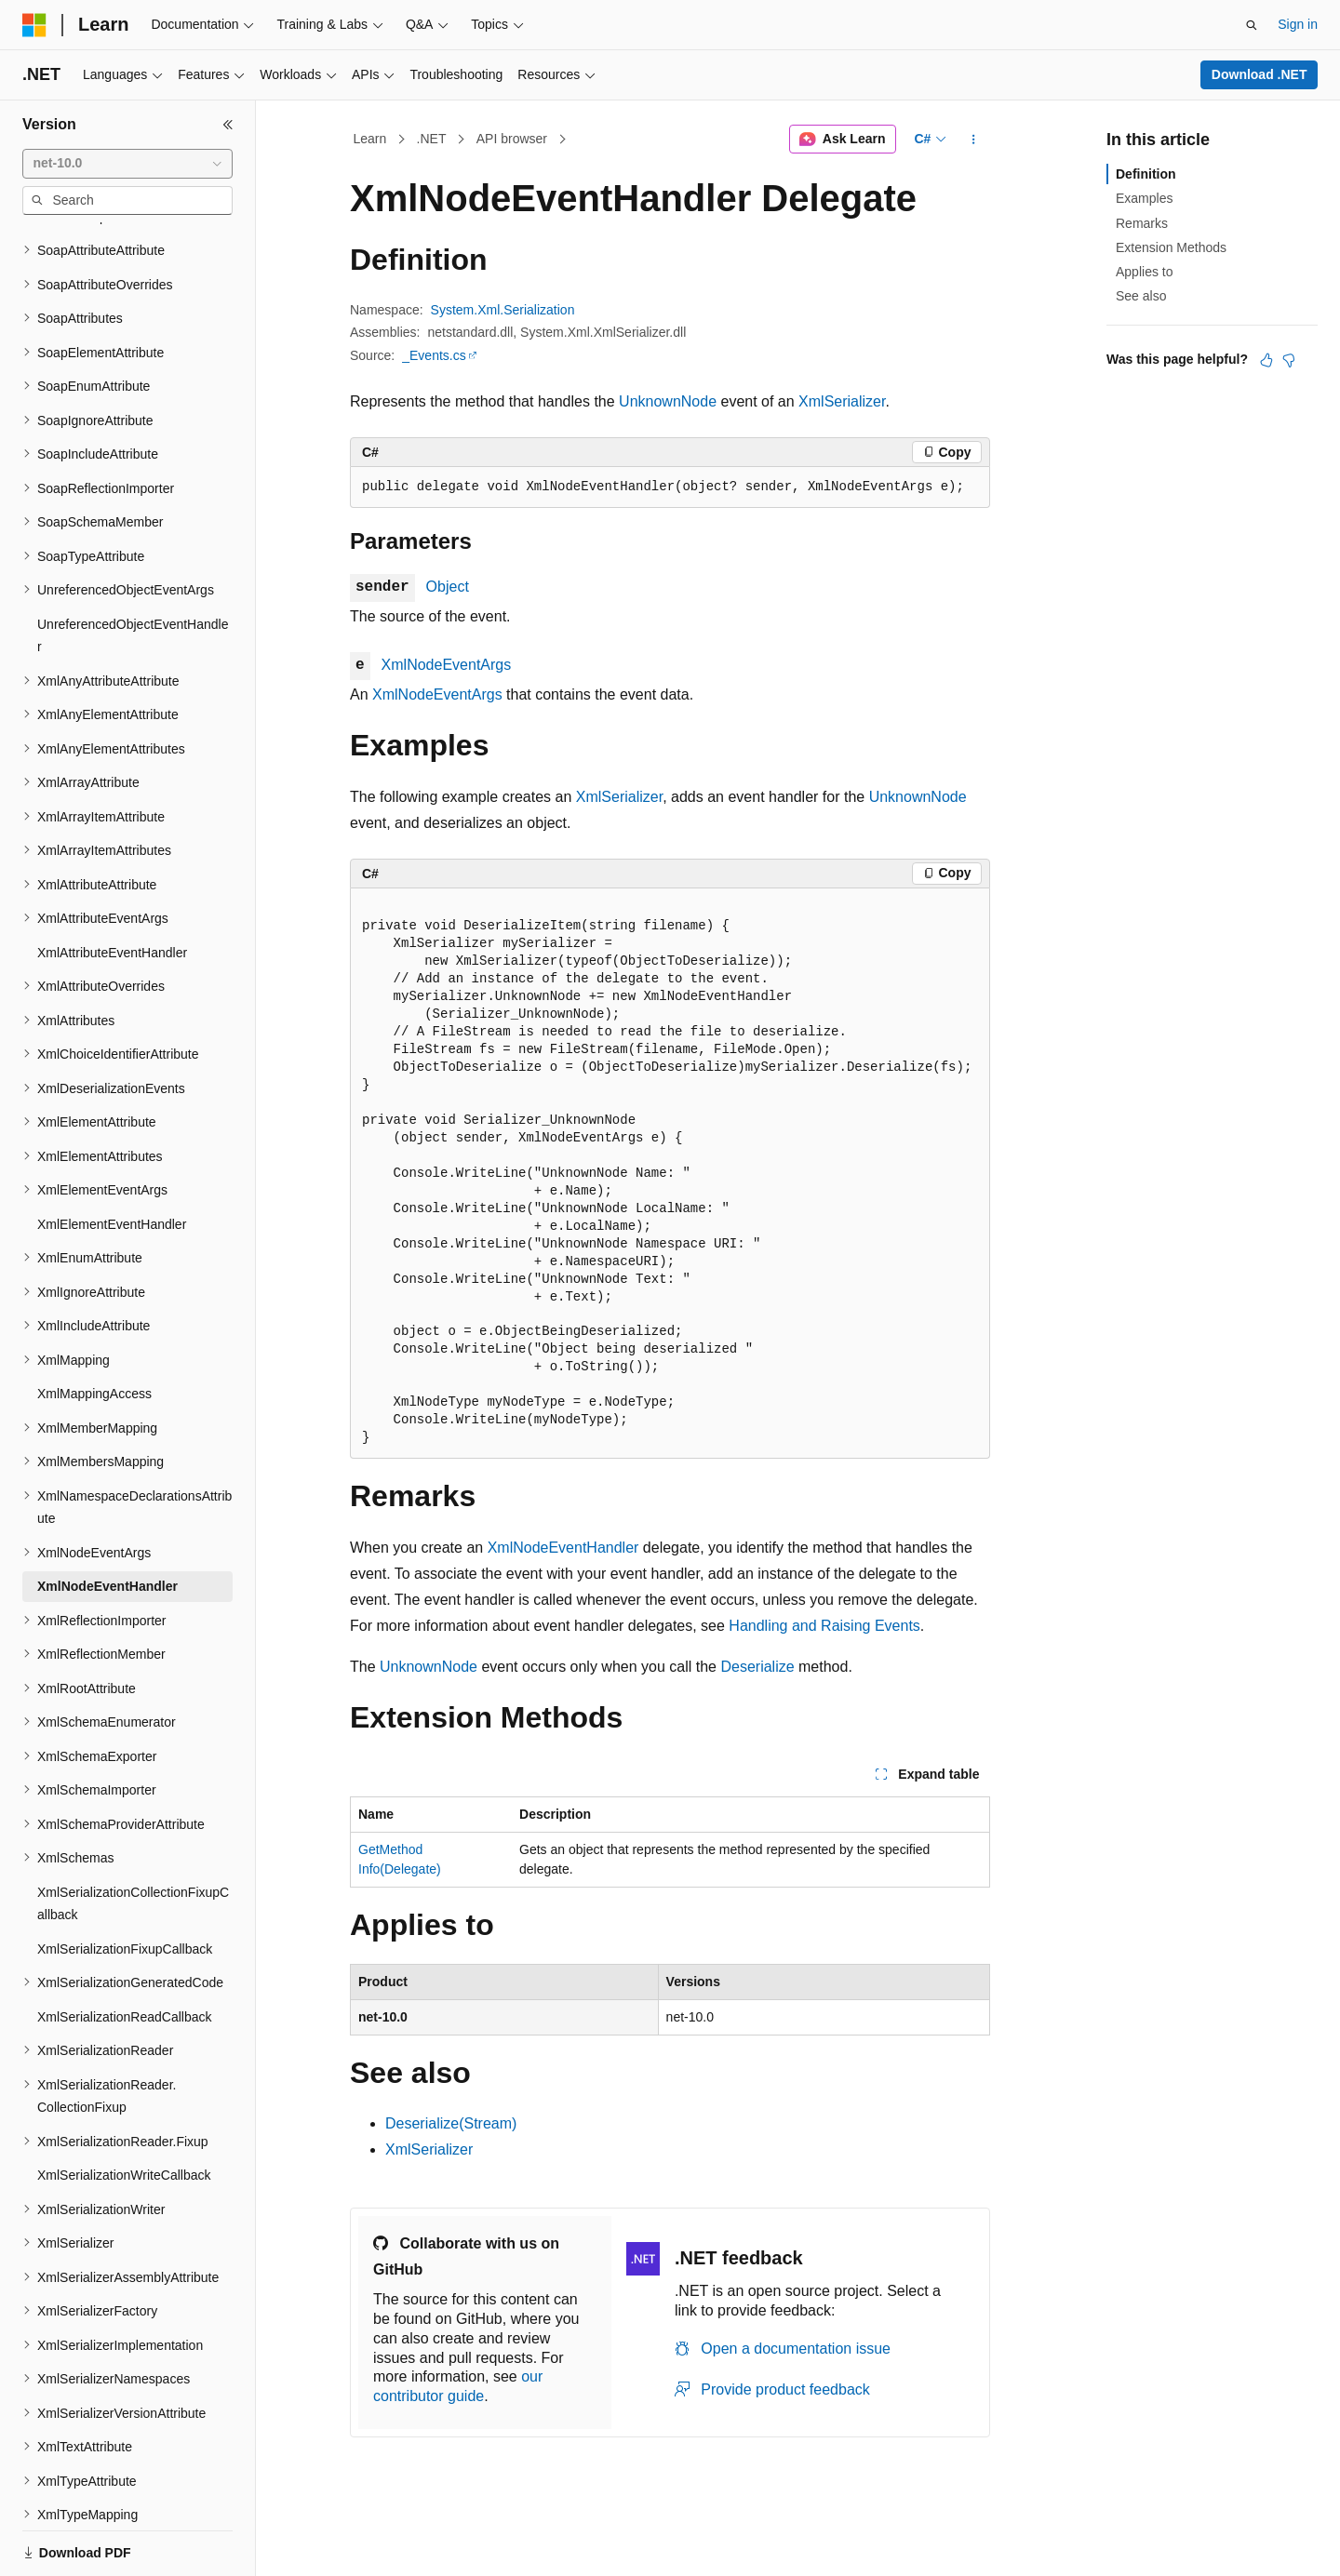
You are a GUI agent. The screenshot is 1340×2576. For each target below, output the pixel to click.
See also (1141, 295)
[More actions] (974, 139)
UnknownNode (668, 401)
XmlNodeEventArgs (447, 665)
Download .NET (1259, 74)
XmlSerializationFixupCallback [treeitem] (124, 1884)
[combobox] (127, 164)
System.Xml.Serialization (503, 309)
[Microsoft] (34, 25)
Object (447, 586)
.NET (432, 138)
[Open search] (1251, 25)
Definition (1146, 174)
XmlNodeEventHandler (563, 1547)
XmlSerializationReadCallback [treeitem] (124, 1952)
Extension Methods (1171, 247)
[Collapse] (228, 124)
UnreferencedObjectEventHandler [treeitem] (132, 572)
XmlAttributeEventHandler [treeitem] (112, 888)
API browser (511, 138)
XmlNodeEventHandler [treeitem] (107, 1522)
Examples (1144, 198)
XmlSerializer (841, 401)
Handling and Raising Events (824, 1626)
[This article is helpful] (1266, 360)
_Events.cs (433, 355)
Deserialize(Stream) (450, 2123)
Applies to (1144, 271)
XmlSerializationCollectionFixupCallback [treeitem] (133, 1840)
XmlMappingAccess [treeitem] (94, 1329)
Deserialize (757, 1667)
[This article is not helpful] (1289, 360)
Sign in (1298, 24)
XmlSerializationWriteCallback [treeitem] (123, 2110)
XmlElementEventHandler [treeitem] (111, 1160)
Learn (370, 138)
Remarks (1142, 223)
